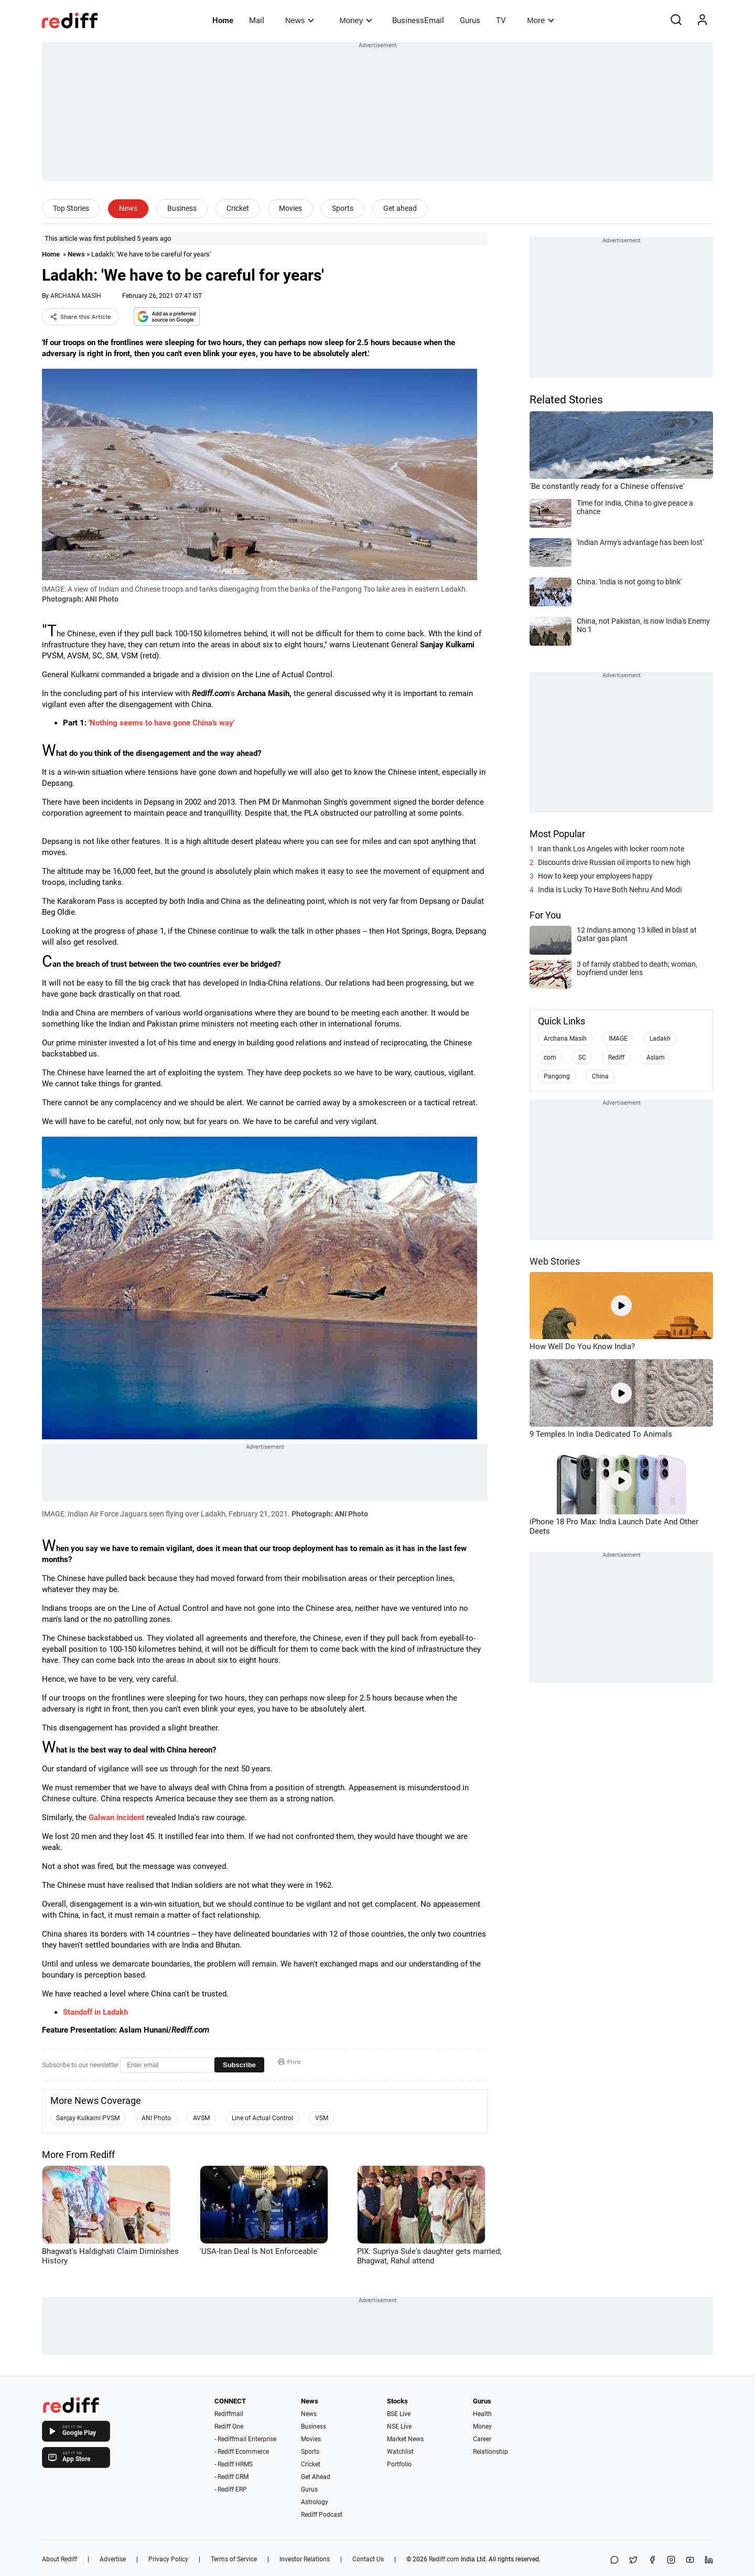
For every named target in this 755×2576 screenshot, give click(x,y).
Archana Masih (565, 1038)
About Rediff (59, 2559)
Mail (256, 20)
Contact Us (368, 2559)
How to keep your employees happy (595, 876)
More (540, 20)
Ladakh (660, 1038)
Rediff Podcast (321, 2514)
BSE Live (399, 2414)
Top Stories (71, 208)
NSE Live (399, 2426)
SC (582, 1057)
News (299, 20)
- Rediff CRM (231, 2477)
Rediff (616, 1057)
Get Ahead (315, 2477)
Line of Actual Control (262, 2118)
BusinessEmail (418, 20)
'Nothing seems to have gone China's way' (161, 723)
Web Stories (555, 1261)
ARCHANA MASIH (75, 296)
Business (182, 208)
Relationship (490, 2451)
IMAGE (618, 1038)
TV (501, 20)
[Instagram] (671, 2561)
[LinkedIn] (709, 2561)
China (600, 1076)
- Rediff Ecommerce (241, 2451)
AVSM (201, 2118)
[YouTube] (690, 2561)
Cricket (237, 208)
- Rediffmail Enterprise (245, 2439)
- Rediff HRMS (233, 2464)
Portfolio (399, 2464)
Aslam (655, 1057)
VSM (321, 2118)
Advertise (113, 2559)
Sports (342, 208)
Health (482, 2414)
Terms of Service (234, 2559)
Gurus (470, 20)
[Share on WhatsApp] (614, 2561)
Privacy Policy (168, 2559)
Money (355, 20)
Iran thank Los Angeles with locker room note (611, 849)
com (550, 1057)
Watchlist (400, 2451)
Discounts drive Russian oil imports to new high (614, 862)
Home (222, 20)
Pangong (557, 1076)
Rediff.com (444, 2559)
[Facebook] (652, 2561)
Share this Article (80, 317)
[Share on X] (633, 2561)
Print (289, 2062)
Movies (290, 208)
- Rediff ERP (230, 2489)
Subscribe (239, 2065)
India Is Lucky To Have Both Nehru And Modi (610, 889)
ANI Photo (156, 2118)
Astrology (314, 2502)
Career (482, 2439)
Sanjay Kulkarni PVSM (88, 2118)
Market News (405, 2439)
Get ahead (400, 208)
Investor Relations (304, 2559)
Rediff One (228, 2426)
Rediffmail (228, 2414)
